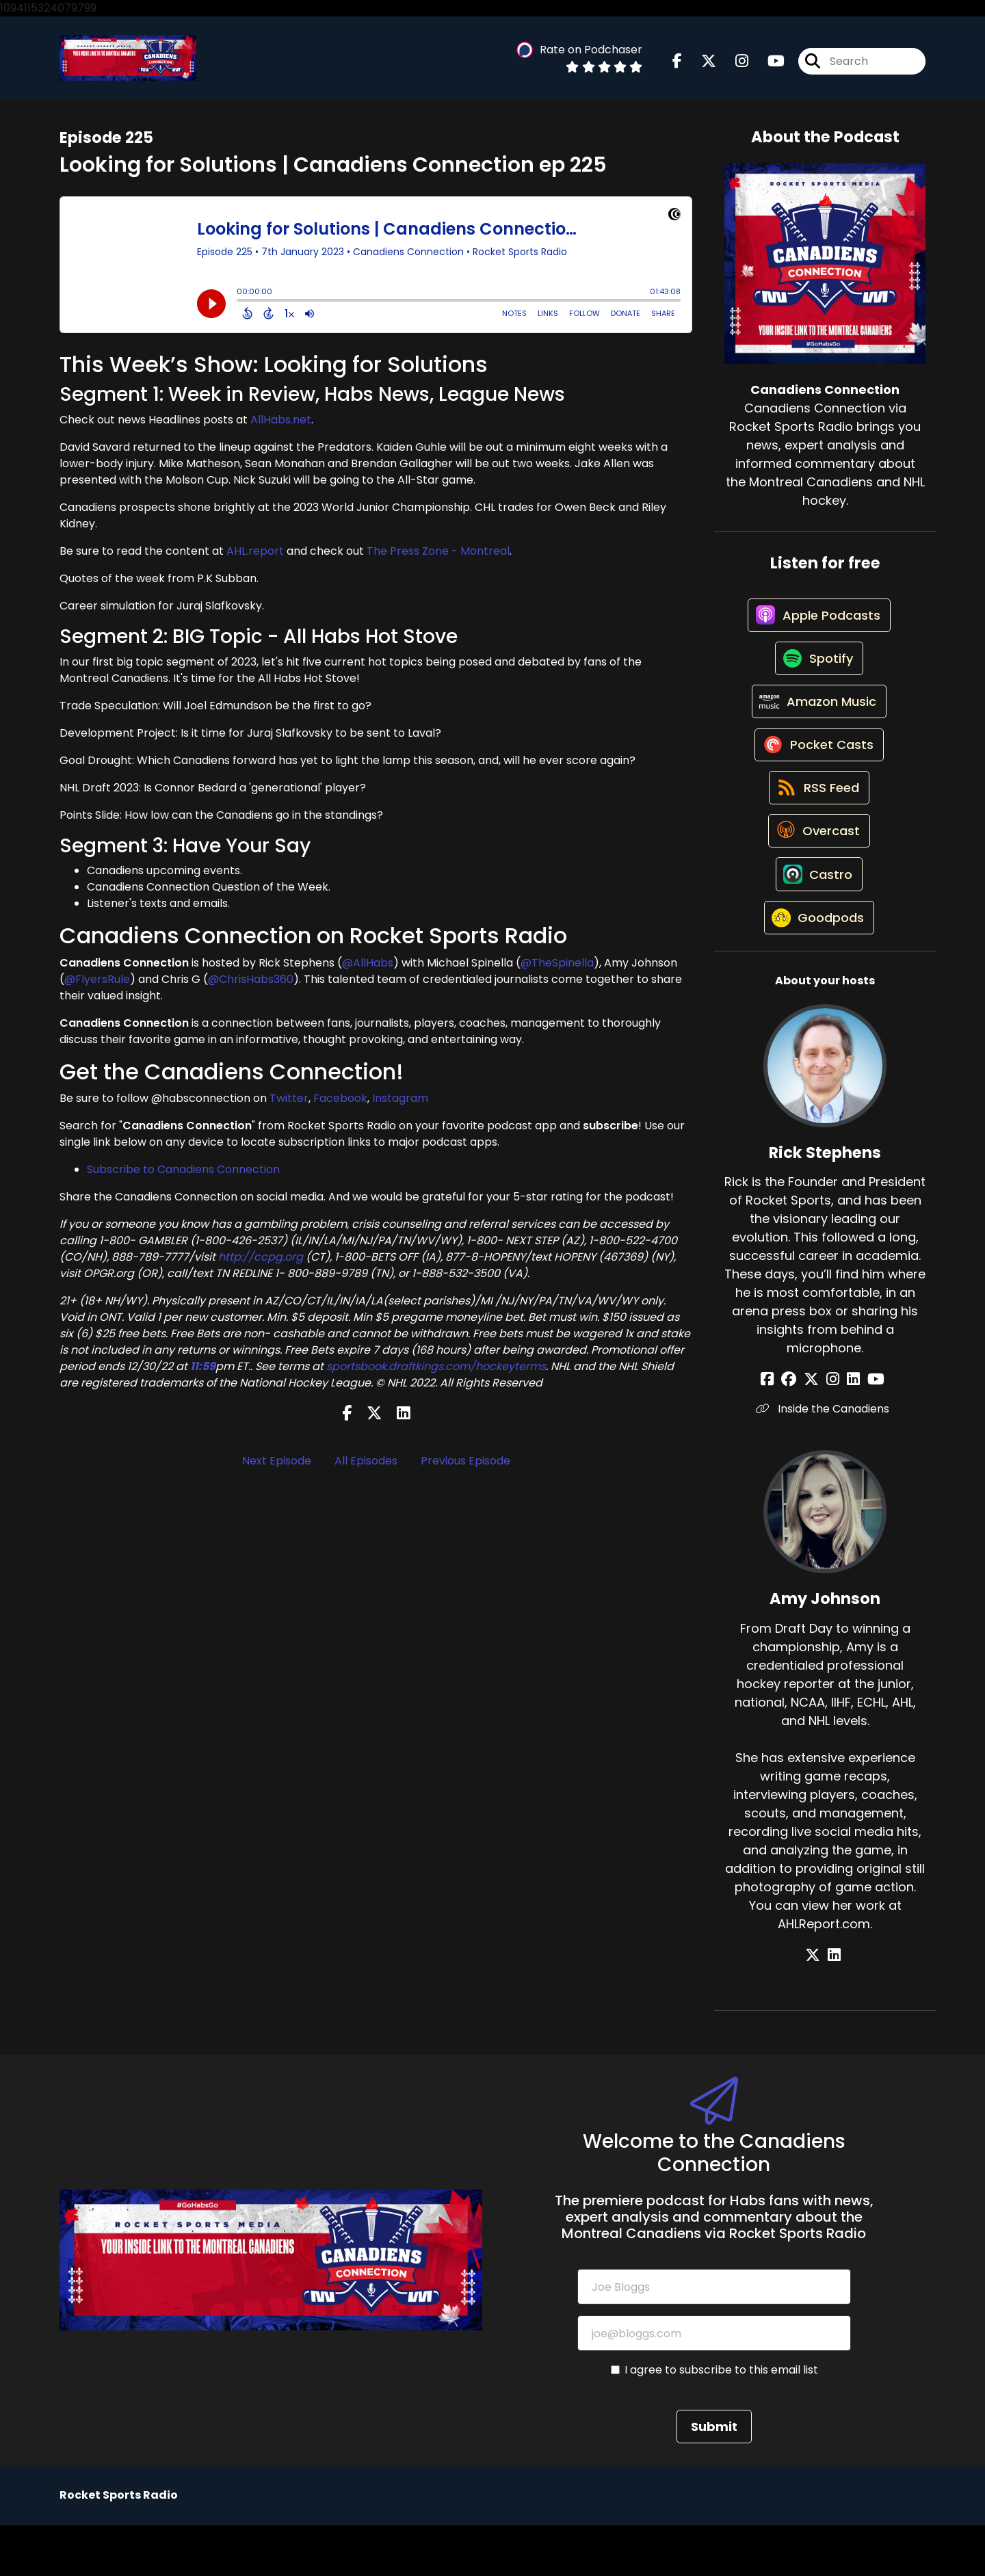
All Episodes (365, 1464)
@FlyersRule (97, 982)
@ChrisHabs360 (250, 982)
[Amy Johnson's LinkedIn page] (834, 2005)
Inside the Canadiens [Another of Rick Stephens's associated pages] (825, 1459)
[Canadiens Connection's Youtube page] (768, 63)
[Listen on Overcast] (818, 868)
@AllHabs (367, 966)
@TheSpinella (557, 966)
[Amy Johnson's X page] (817, 2005)
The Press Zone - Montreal (438, 555)
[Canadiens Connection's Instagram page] (733, 63)
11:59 (202, 1370)
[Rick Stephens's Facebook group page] (798, 1429)
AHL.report (255, 555)
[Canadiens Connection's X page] (700, 63)
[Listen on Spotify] (818, 672)
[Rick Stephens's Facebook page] (781, 1429)
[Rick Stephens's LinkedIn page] (848, 1429)
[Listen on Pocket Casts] (818, 770)
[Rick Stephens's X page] (816, 1429)
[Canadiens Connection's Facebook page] (677, 63)
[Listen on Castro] (818, 917)
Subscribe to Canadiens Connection (183, 1173)
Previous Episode (465, 1464)
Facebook (340, 1102)
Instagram (400, 1102)
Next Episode (276, 1464)
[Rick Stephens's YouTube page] (866, 1429)
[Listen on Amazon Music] (818, 721)
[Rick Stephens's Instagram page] (832, 1429)
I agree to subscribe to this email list (721, 2420)
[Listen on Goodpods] (818, 966)
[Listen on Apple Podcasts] (818, 624)
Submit (714, 2477)
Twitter (289, 1102)
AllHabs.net (280, 424)
